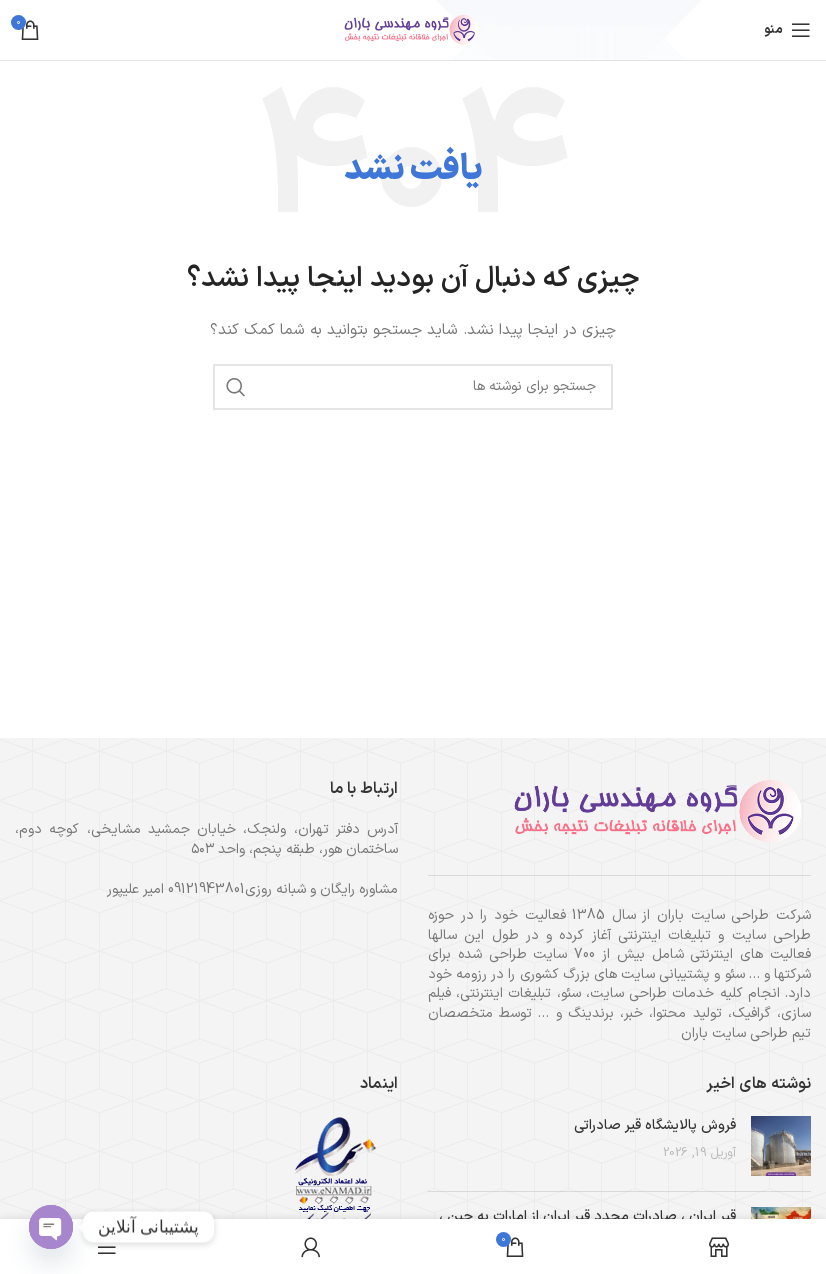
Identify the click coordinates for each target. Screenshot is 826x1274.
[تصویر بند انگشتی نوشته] (781, 1146)
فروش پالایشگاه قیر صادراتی (655, 1125)
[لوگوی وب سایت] (413, 29)
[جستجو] (413, 387)
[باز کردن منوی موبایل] (787, 30)
